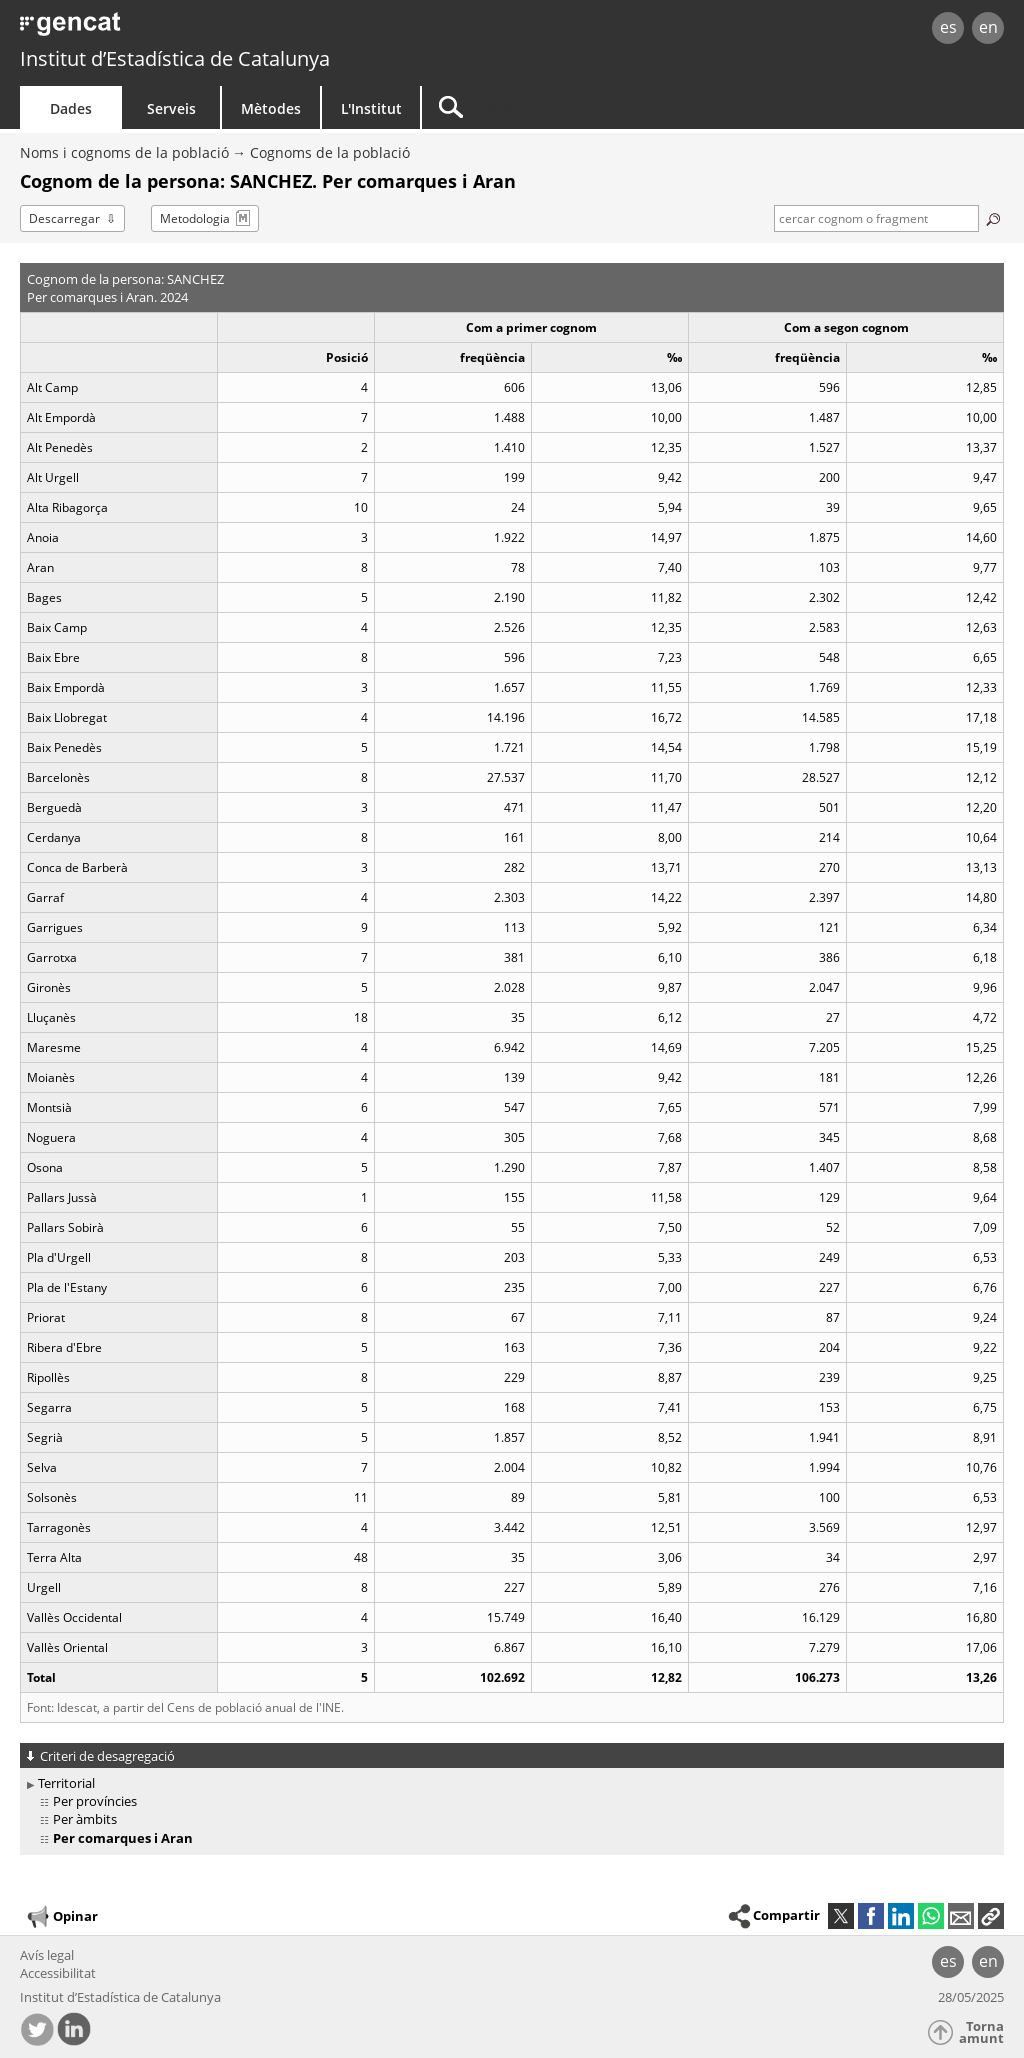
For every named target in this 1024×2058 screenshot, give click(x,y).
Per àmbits (85, 1819)
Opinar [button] (61, 1917)
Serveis (171, 108)
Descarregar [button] (64, 218)
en (988, 27)
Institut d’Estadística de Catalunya (175, 58)
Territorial (66, 1783)
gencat (217, 29)
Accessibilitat (58, 1973)
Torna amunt (981, 2032)
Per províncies (95, 1801)
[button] (991, 1916)
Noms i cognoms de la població (124, 152)
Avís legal (47, 1955)
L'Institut (371, 108)
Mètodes (271, 108)
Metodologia (195, 218)
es (948, 27)
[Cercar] (592, 107)
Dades (71, 108)
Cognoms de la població (330, 152)
